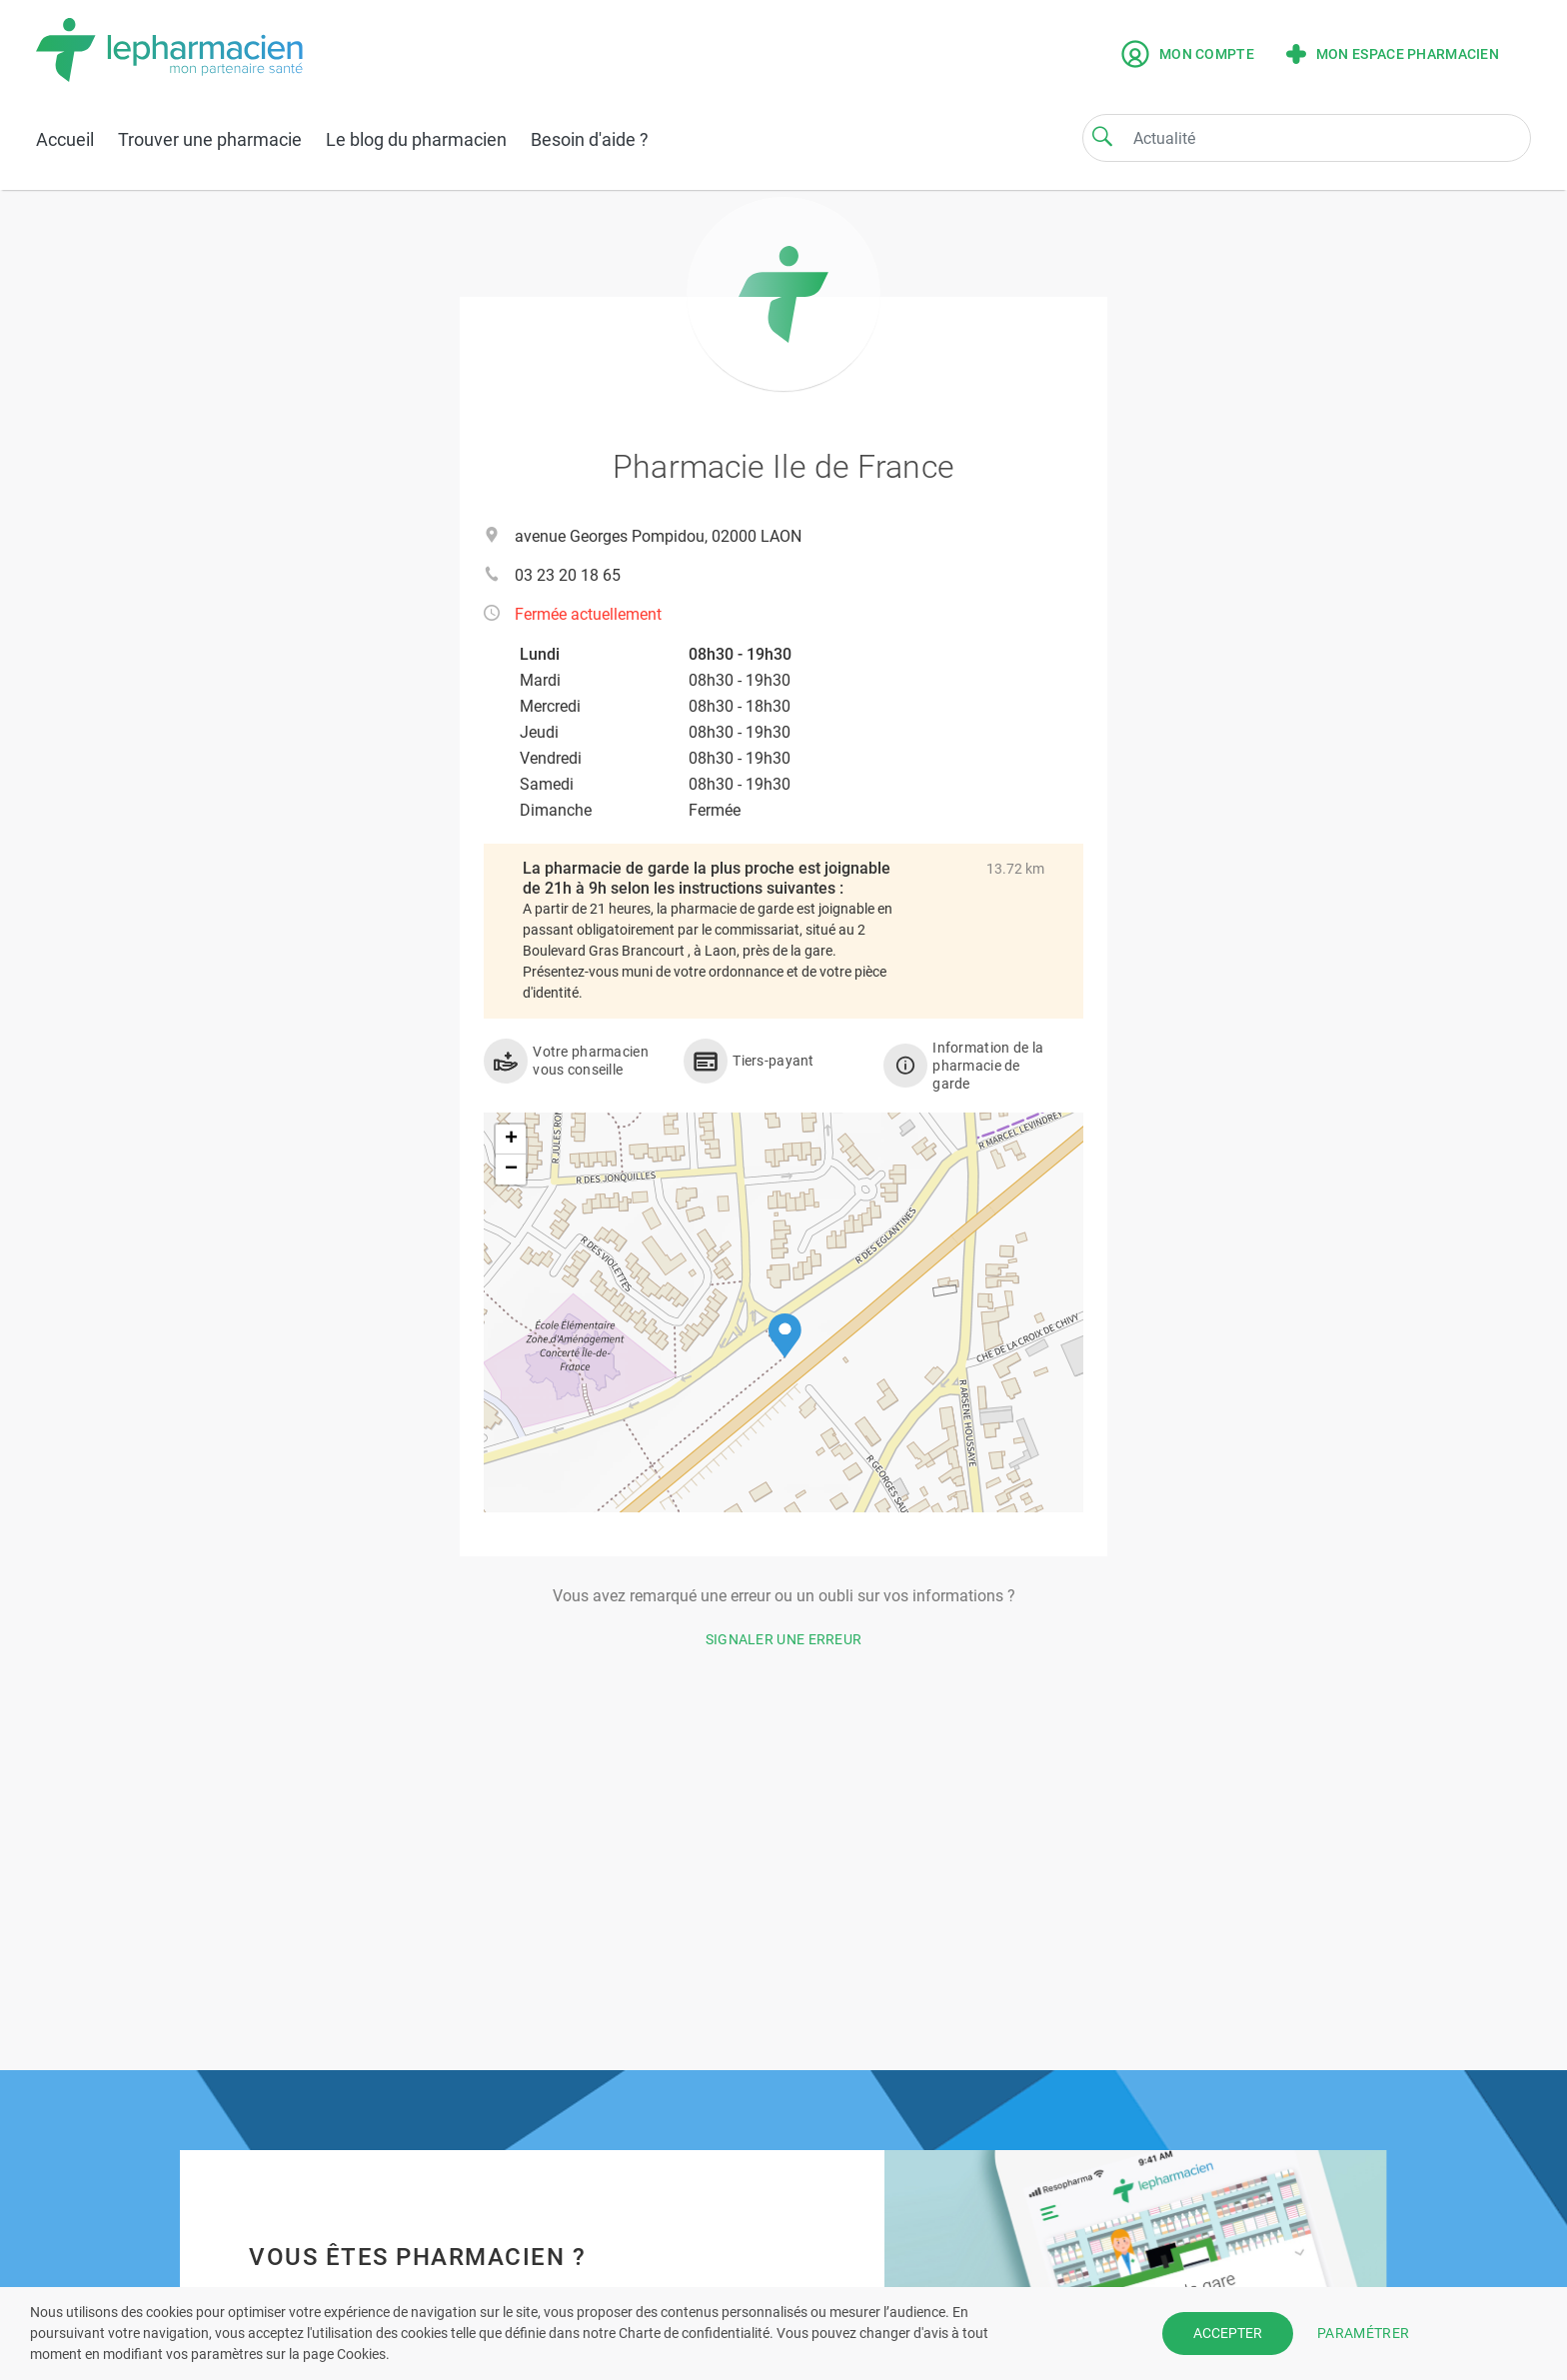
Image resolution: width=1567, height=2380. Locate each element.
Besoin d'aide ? (590, 139)
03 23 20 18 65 (568, 575)
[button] (785, 1335)
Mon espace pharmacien (1392, 54)
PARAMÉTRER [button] (1363, 2333)
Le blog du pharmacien (416, 139)
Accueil (65, 139)
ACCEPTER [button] (1227, 2333)
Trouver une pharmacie (210, 139)
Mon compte (1187, 54)
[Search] (1102, 136)
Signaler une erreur (784, 1639)
